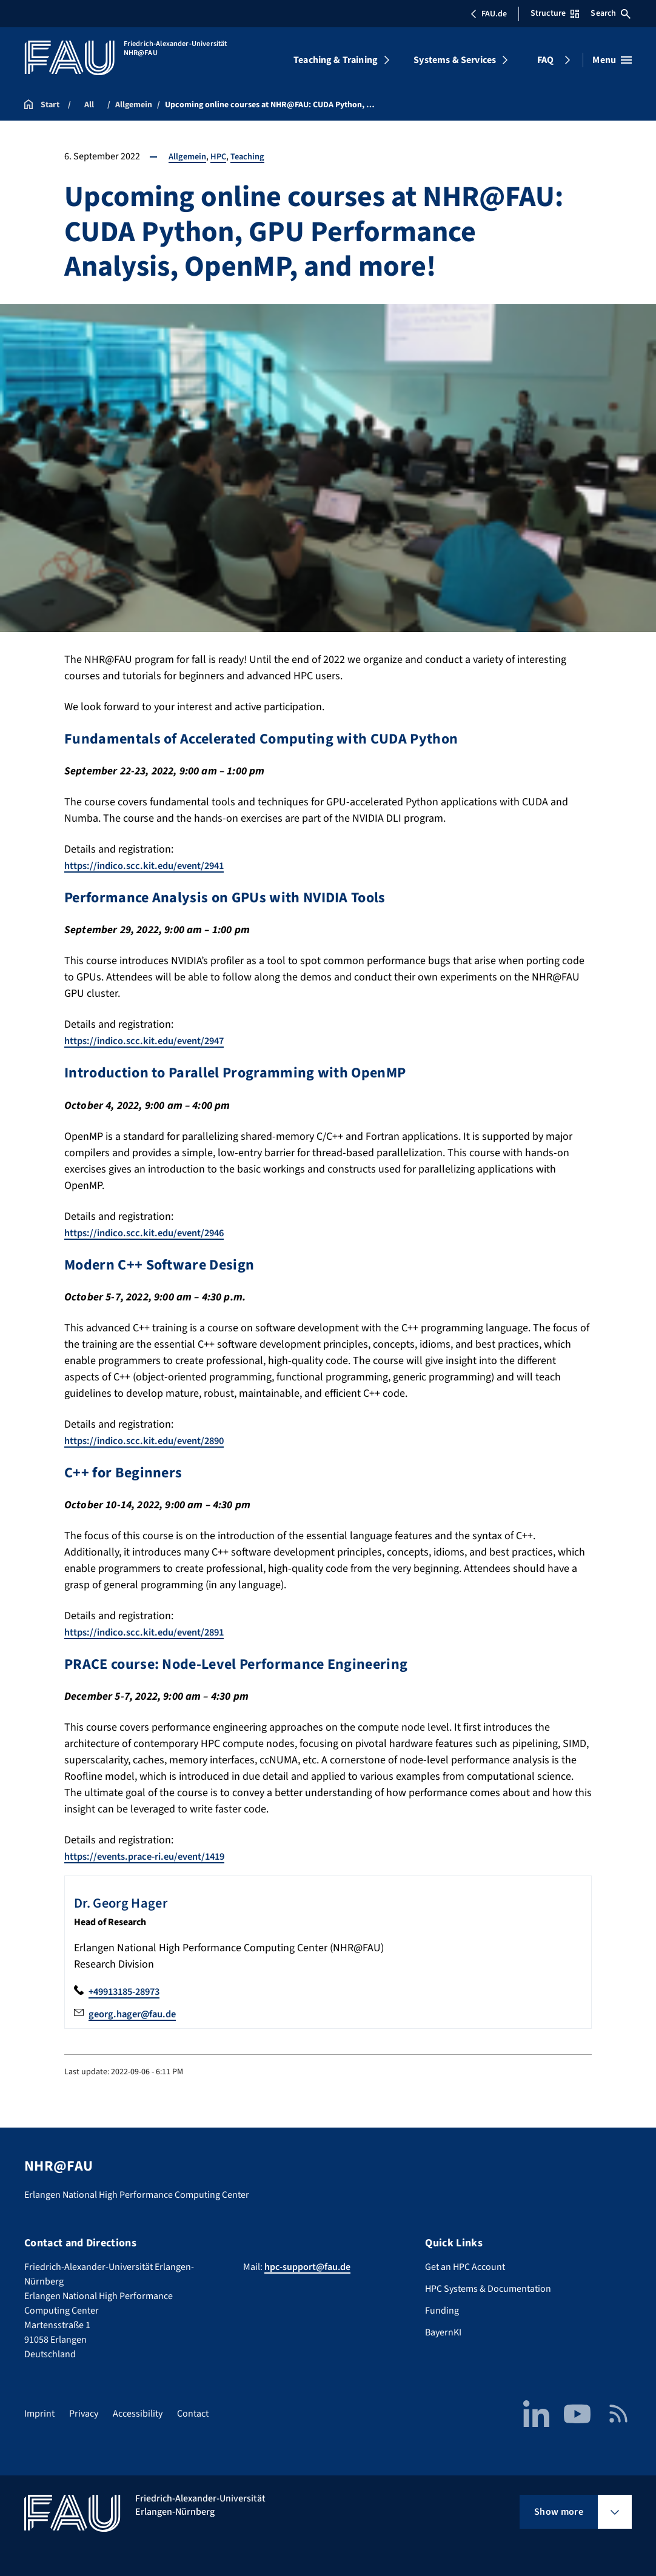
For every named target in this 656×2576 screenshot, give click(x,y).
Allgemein (189, 156)
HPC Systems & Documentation (488, 2288)
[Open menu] (612, 60)
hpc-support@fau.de (307, 2267)
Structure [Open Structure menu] (554, 13)
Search (611, 13)
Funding (442, 2310)
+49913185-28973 (129, 1991)
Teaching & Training (335, 60)
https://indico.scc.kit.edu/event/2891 (151, 1632)
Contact (193, 2413)
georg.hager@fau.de (136, 2014)
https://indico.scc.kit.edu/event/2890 (151, 1440)
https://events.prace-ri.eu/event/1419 (153, 1856)
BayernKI (443, 2332)
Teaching (253, 156)
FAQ (545, 60)
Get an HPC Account (465, 2267)
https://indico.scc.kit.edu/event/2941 (151, 865)
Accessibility (137, 2413)
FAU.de (488, 14)
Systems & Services (454, 60)
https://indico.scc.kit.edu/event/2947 (151, 1040)
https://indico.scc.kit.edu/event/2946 (151, 1232)
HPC (222, 156)
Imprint (39, 2413)
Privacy (83, 2413)
